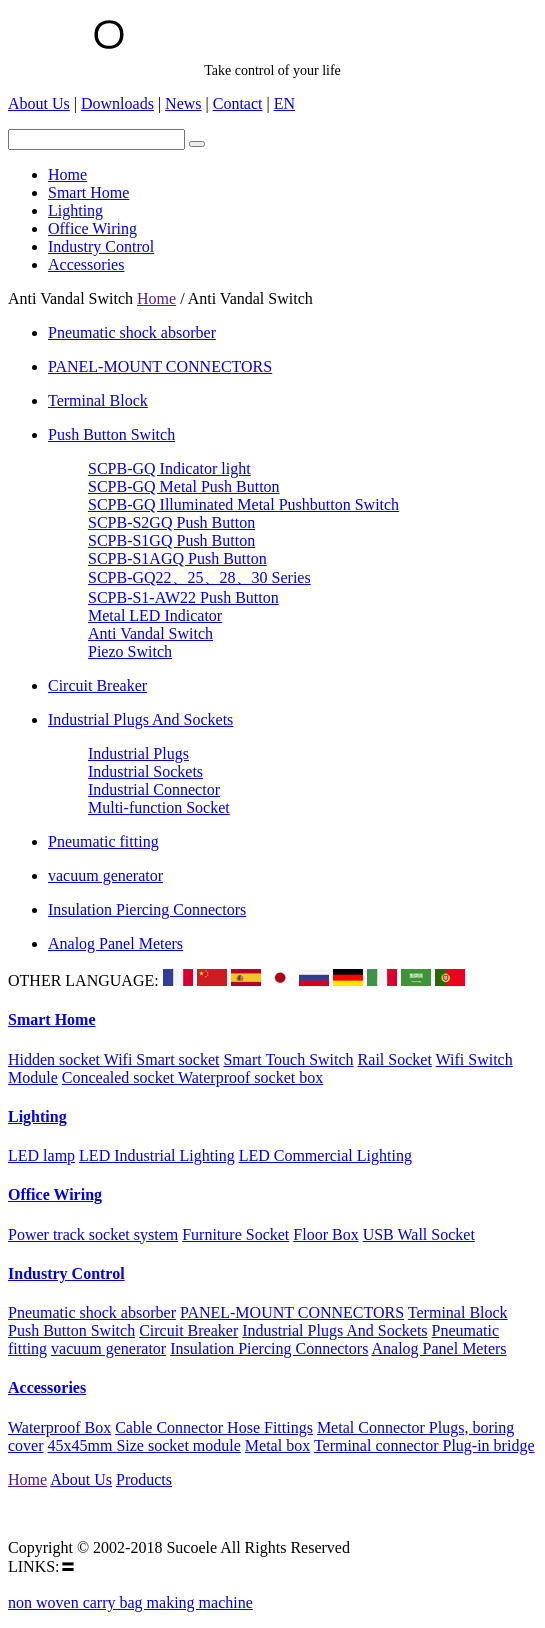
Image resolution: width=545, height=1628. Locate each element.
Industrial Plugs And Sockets (140, 719)
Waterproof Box (59, 1427)
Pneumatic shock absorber (132, 332)
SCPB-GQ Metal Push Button (184, 486)
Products (144, 1479)
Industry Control (66, 1273)
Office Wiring (55, 1194)
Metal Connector (373, 1427)
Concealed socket (120, 1077)
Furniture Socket (235, 1234)
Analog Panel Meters (115, 943)
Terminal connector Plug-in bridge (424, 1445)
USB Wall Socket (419, 1234)
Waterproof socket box (250, 1077)
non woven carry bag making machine (130, 1602)
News (183, 103)
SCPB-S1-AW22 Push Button (183, 597)
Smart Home (52, 1019)
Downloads (117, 103)
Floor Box (325, 1234)
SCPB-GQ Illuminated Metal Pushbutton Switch (243, 504)
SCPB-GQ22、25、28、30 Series (199, 577)
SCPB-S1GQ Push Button (171, 540)
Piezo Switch (130, 651)
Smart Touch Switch (288, 1059)
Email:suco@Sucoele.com (92, 1513)
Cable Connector (171, 1427)
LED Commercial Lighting (325, 1155)
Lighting (37, 1116)
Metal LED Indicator (155, 615)
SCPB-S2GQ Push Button (171, 522)
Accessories (47, 1387)
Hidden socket (56, 1059)
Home (156, 298)
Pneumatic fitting (103, 841)
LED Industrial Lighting (157, 1155)
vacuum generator (105, 875)
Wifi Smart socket (162, 1059)
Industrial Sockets (145, 771)
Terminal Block (98, 400)
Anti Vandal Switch (150, 633)
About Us (39, 103)
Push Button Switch (111, 434)
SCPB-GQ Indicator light (169, 468)
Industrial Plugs (138, 753)
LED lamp (41, 1155)
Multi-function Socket (159, 807)
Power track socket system (93, 1234)
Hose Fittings (270, 1427)
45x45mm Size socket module (144, 1445)
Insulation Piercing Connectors (147, 909)
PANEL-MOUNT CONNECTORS (160, 366)
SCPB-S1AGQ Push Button (177, 558)
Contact (238, 103)
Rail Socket (395, 1059)
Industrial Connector (154, 789)
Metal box (277, 1445)
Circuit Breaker (97, 685)
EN (284, 103)
